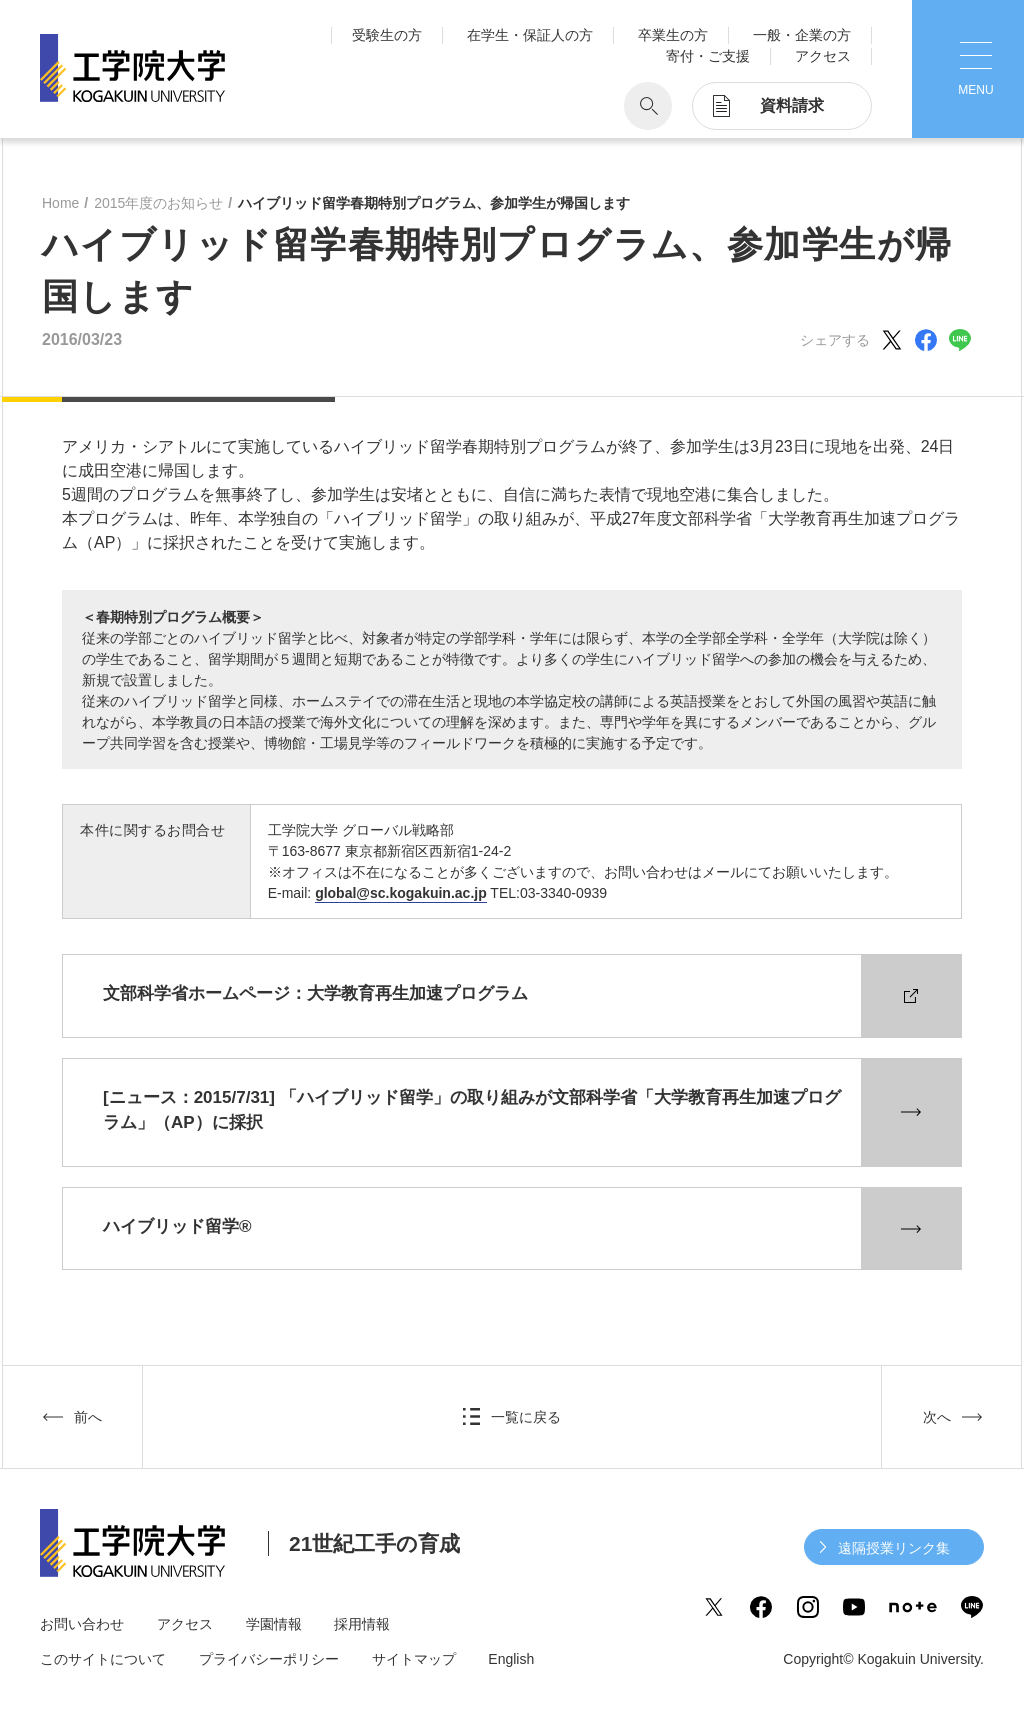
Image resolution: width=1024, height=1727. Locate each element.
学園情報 (274, 1624)
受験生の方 (387, 35)
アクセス (823, 56)
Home (60, 203)
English (511, 1659)
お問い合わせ (82, 1624)
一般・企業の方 (802, 35)
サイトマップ (414, 1659)
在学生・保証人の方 (530, 35)
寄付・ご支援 (708, 56)
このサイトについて (103, 1659)
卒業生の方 (673, 35)
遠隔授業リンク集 (894, 1548)
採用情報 (362, 1624)
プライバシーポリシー (269, 1659)
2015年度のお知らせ (158, 203)
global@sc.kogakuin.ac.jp (401, 893)
